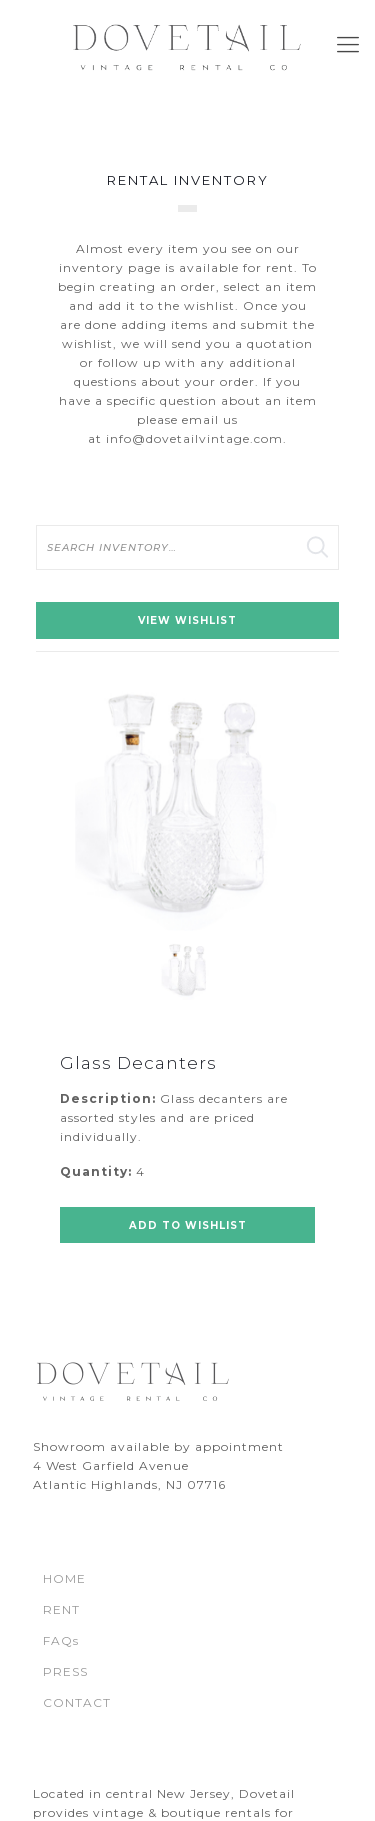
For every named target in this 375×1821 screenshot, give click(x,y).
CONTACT (77, 1702)
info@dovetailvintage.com (194, 438)
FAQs (61, 1640)
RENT (61, 1609)
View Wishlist (187, 620)
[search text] (187, 547)
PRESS (65, 1671)
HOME (64, 1578)
